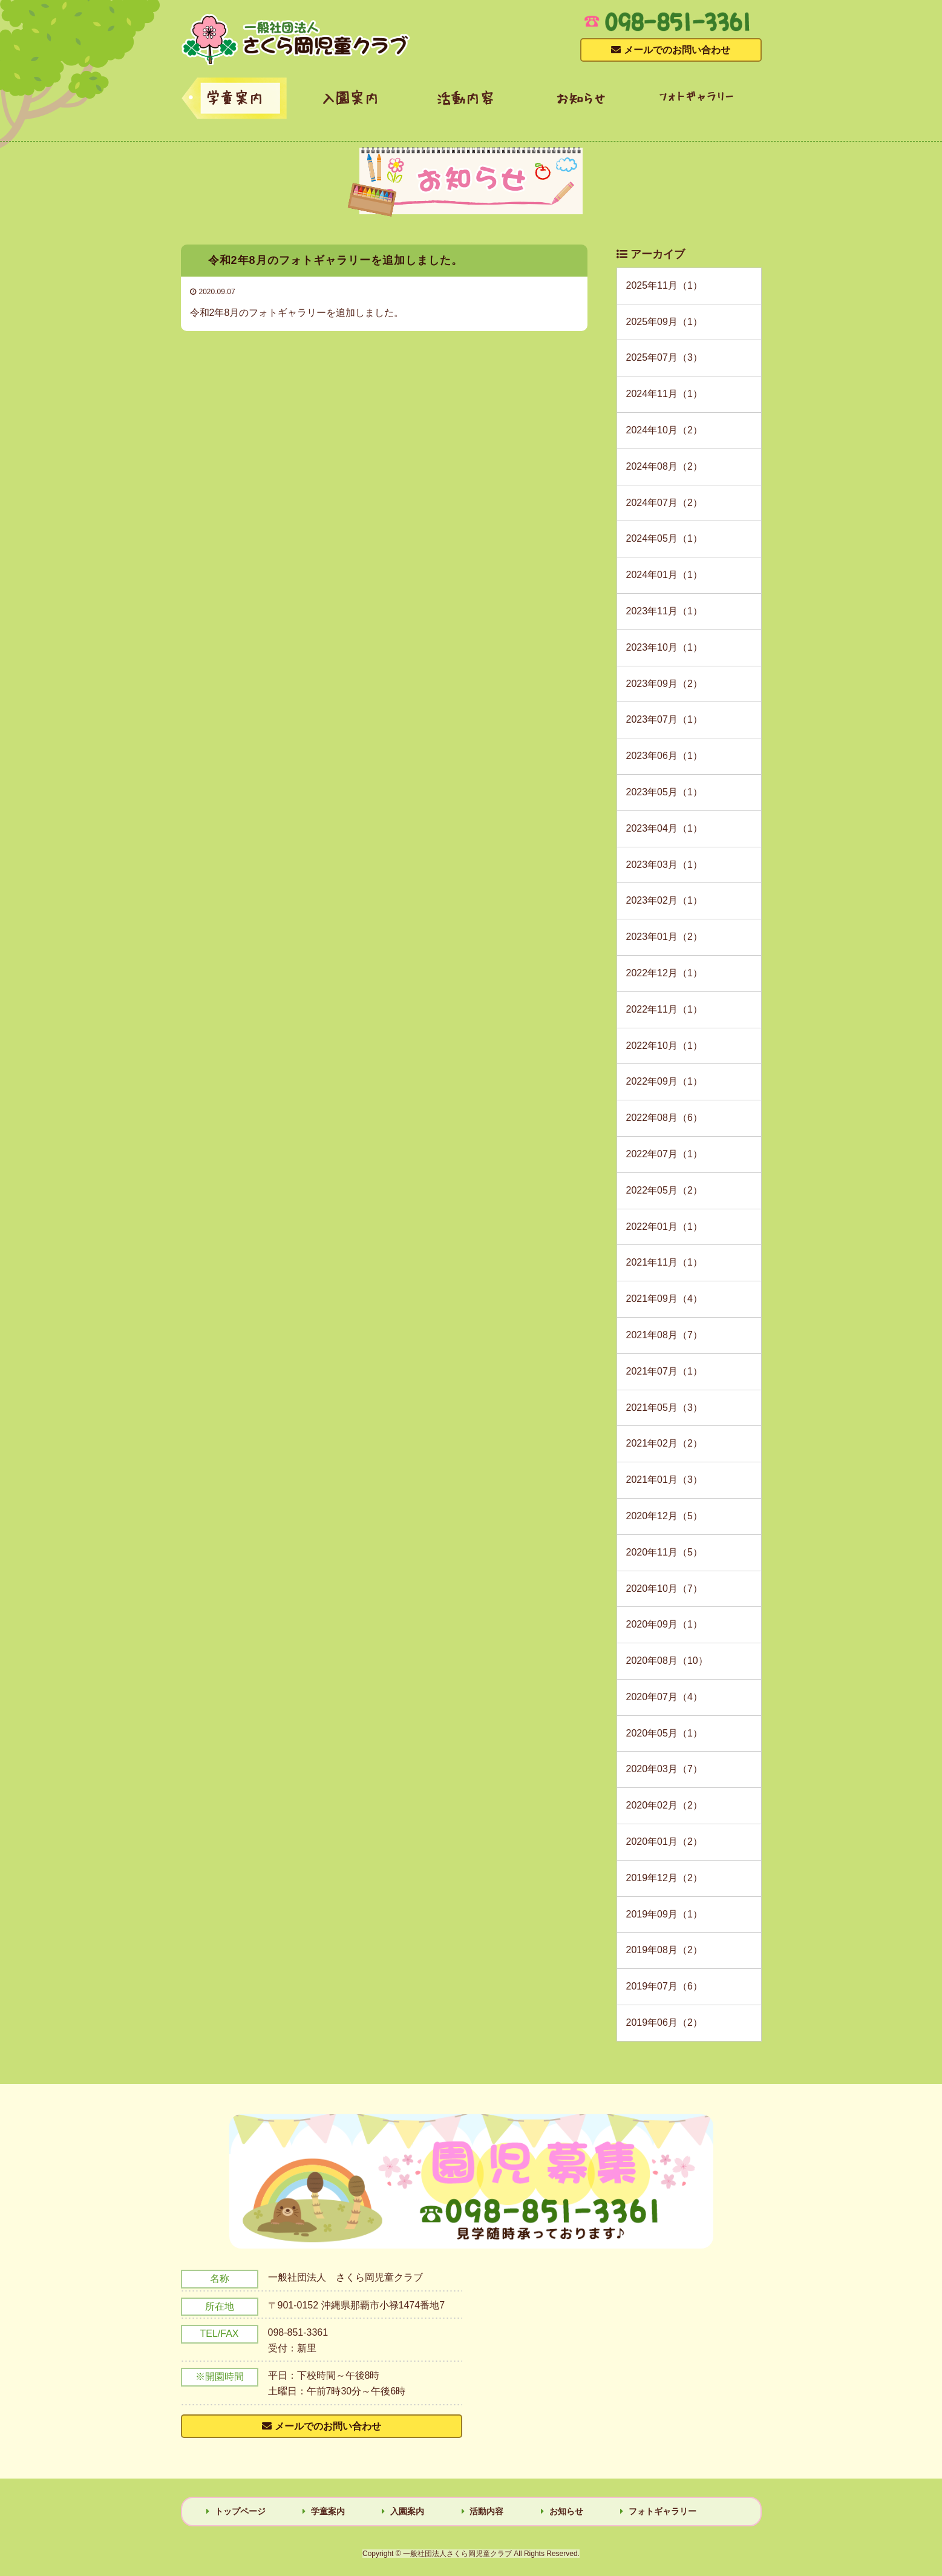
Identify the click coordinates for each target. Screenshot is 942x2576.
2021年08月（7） (664, 1335)
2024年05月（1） (664, 538)
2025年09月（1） (664, 322)
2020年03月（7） (664, 1769)
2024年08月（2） (664, 466)
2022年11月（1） (664, 1009)
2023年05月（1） (664, 792)
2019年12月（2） (664, 1878)
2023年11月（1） (664, 611)
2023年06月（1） (664, 756)
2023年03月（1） (664, 864)
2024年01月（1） (664, 575)
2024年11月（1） (664, 394)
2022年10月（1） (664, 1045)
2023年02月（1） (664, 900)
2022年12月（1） (664, 973)
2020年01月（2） (664, 1841)
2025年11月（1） (664, 285)
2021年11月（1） (664, 1262)
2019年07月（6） (664, 1986)
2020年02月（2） (664, 1805)
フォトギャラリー (696, 96)
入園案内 (350, 97)
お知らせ (580, 97)
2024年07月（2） (664, 503)
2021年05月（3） (664, 1407)
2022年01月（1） (664, 1226)
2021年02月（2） (664, 1443)
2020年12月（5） (664, 1516)
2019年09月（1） (664, 1914)
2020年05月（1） (664, 1733)
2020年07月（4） (664, 1697)
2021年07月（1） (664, 1371)
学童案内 (234, 97)
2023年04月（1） (664, 828)
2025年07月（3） (664, 357)
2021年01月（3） (664, 1479)
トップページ (240, 2511)
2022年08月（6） (664, 1117)
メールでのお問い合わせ (328, 2426)
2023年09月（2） (664, 683)
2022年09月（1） (664, 1081)
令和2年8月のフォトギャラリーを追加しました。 (297, 312)
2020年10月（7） (664, 1588)
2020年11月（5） (664, 1552)
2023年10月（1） (664, 647)
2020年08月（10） (667, 1660)
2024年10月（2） (664, 430)
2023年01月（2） (664, 937)
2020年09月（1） (664, 1624)
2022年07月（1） (664, 1154)
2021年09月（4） (664, 1298)
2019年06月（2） (664, 2022)
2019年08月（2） (664, 1950)
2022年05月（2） (664, 1190)
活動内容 (465, 97)
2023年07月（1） (664, 719)
